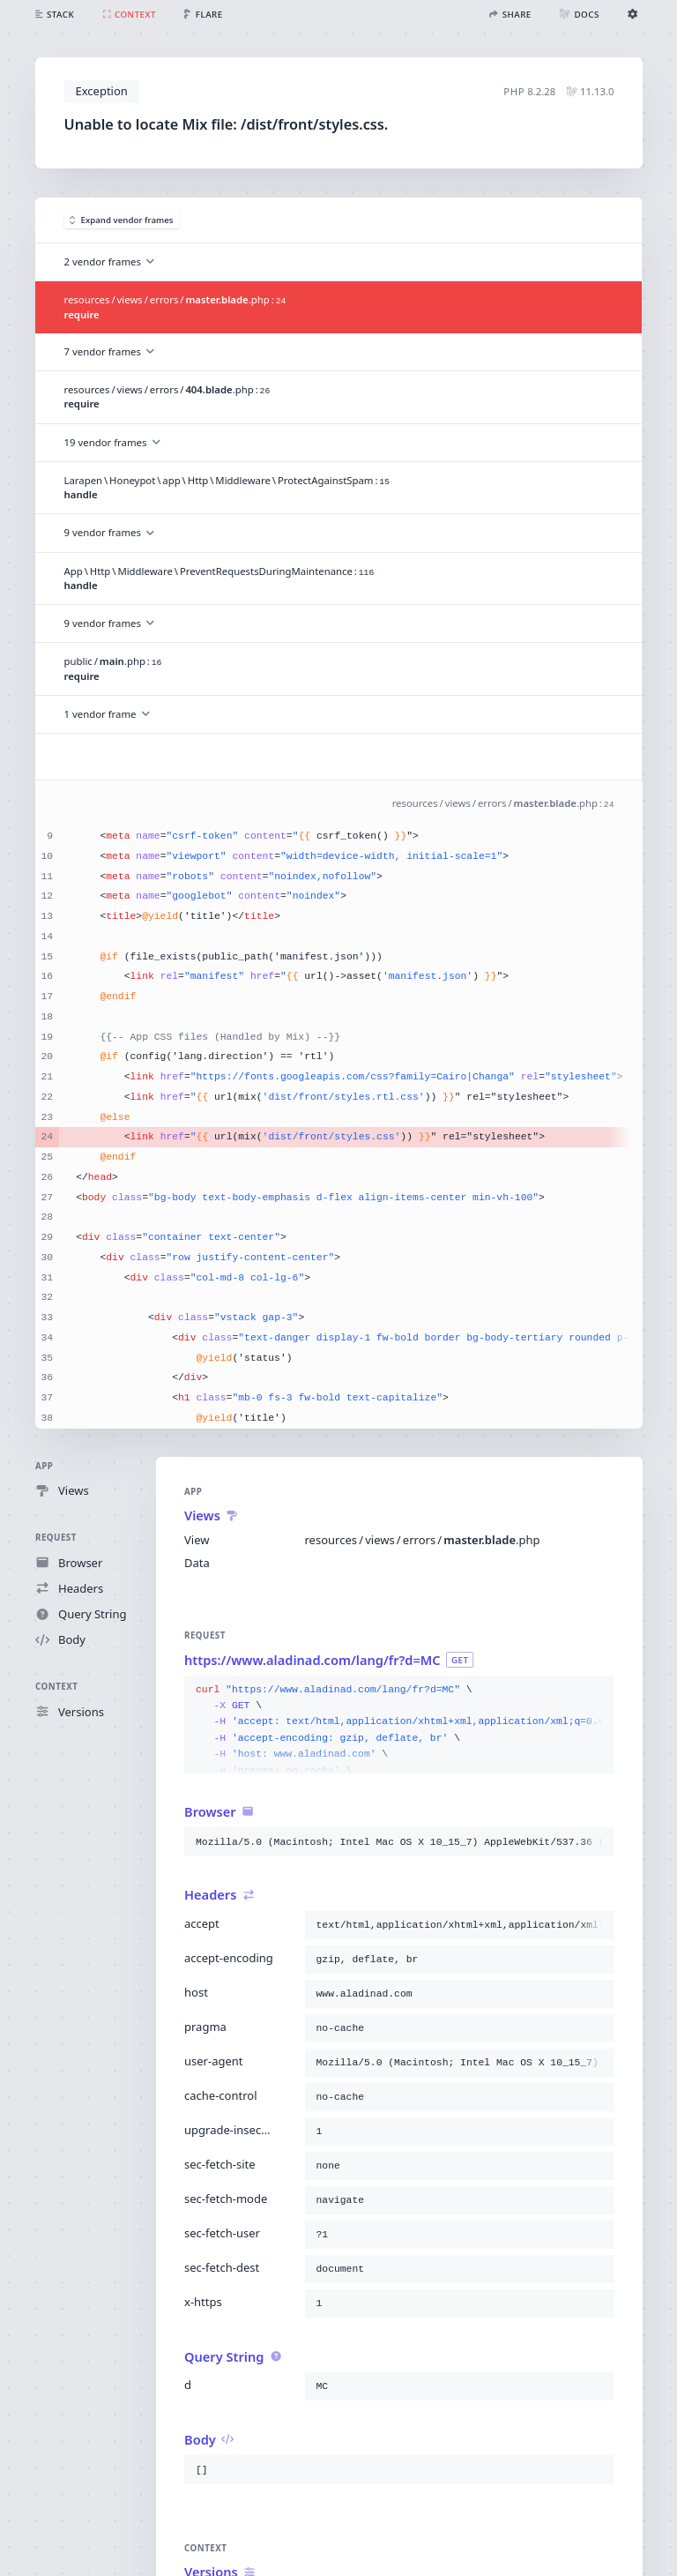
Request (56, 1537)
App (44, 1466)
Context (56, 1686)
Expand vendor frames (122, 220)
